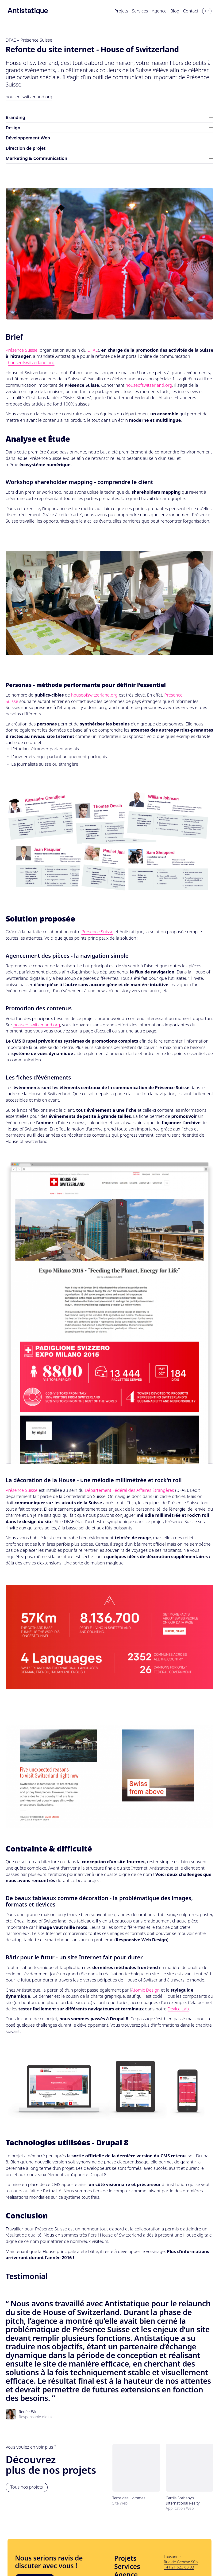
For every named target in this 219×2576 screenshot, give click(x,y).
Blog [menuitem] (174, 11)
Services (127, 2566)
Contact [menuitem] (190, 11)
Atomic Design (145, 1990)
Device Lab (178, 2009)
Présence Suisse (22, 350)
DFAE (93, 350)
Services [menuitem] (140, 11)
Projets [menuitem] (121, 11)
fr (206, 11)
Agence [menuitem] (159, 11)
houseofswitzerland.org (29, 97)
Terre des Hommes (129, 2498)
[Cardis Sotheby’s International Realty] (189, 2468)
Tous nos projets (26, 2487)
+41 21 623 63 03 (179, 2567)
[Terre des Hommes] (136, 2468)
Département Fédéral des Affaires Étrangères (130, 1490)
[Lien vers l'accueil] (28, 11)
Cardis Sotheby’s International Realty (183, 2500)
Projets (125, 2558)
